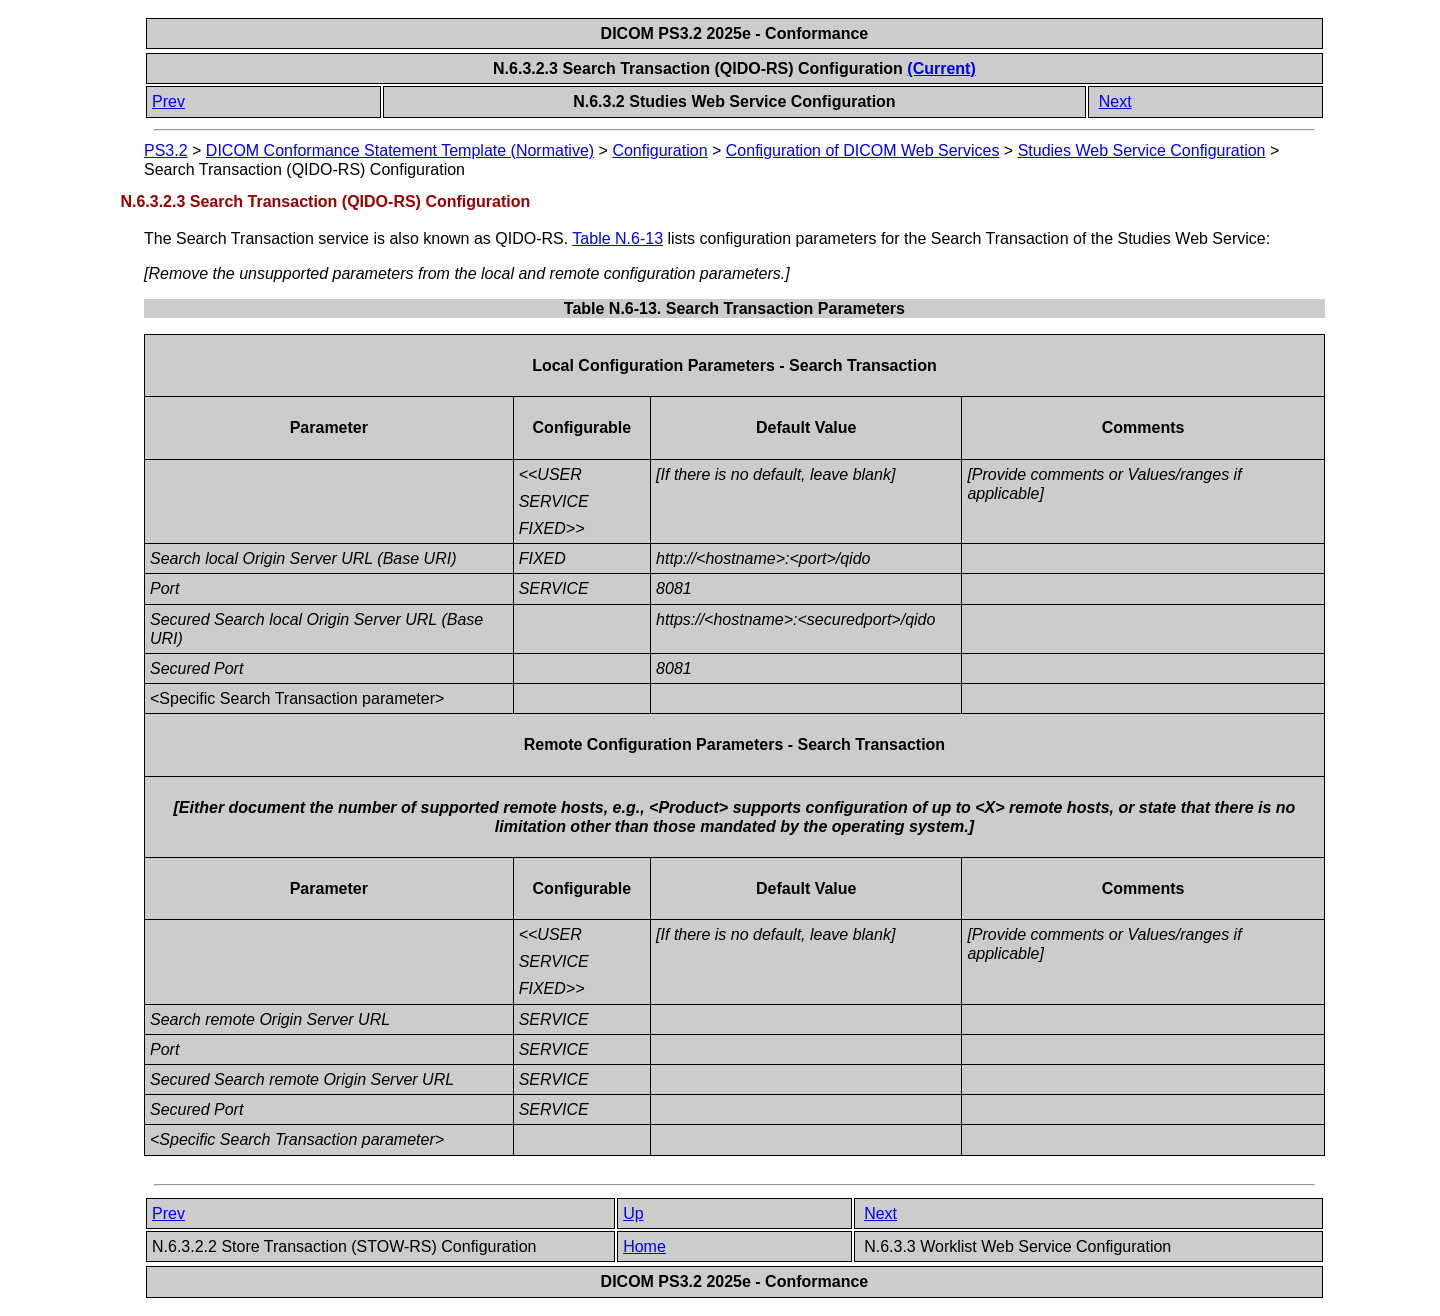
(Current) (941, 68)
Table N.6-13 (617, 238)
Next (1115, 101)
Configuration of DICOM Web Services (863, 150)
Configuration (659, 150)
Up (633, 1213)
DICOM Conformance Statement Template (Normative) (400, 150)
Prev (168, 101)
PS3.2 (166, 150)
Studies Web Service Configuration (1142, 150)
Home (644, 1246)
